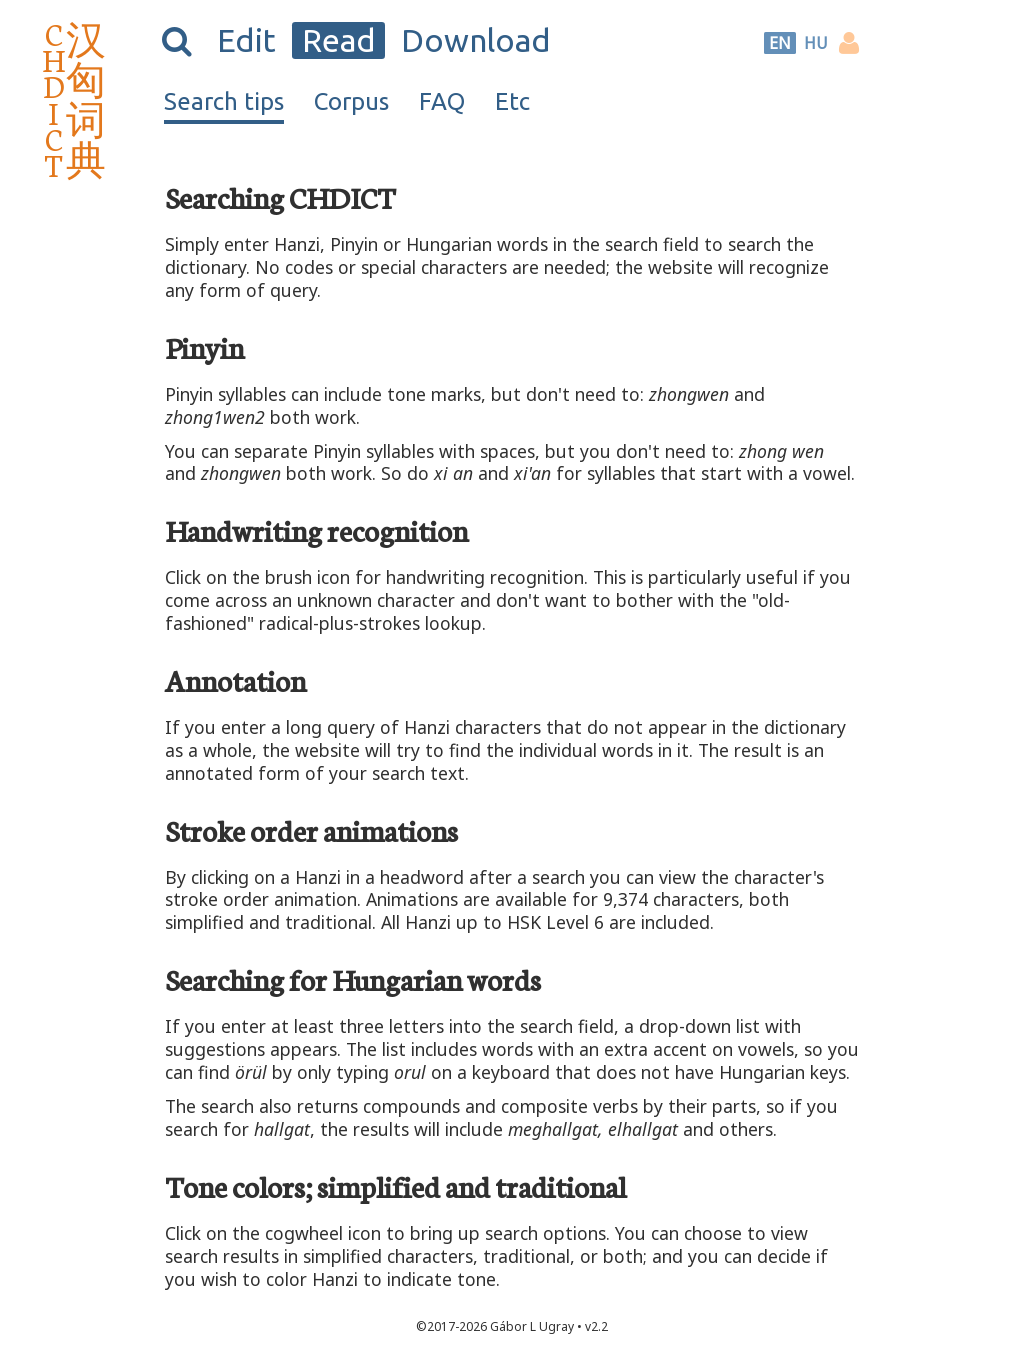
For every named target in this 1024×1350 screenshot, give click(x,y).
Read (339, 40)
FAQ (442, 101)
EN (780, 43)
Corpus (351, 101)
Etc (512, 101)
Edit (246, 40)
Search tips (224, 101)
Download (476, 40)
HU (816, 43)
